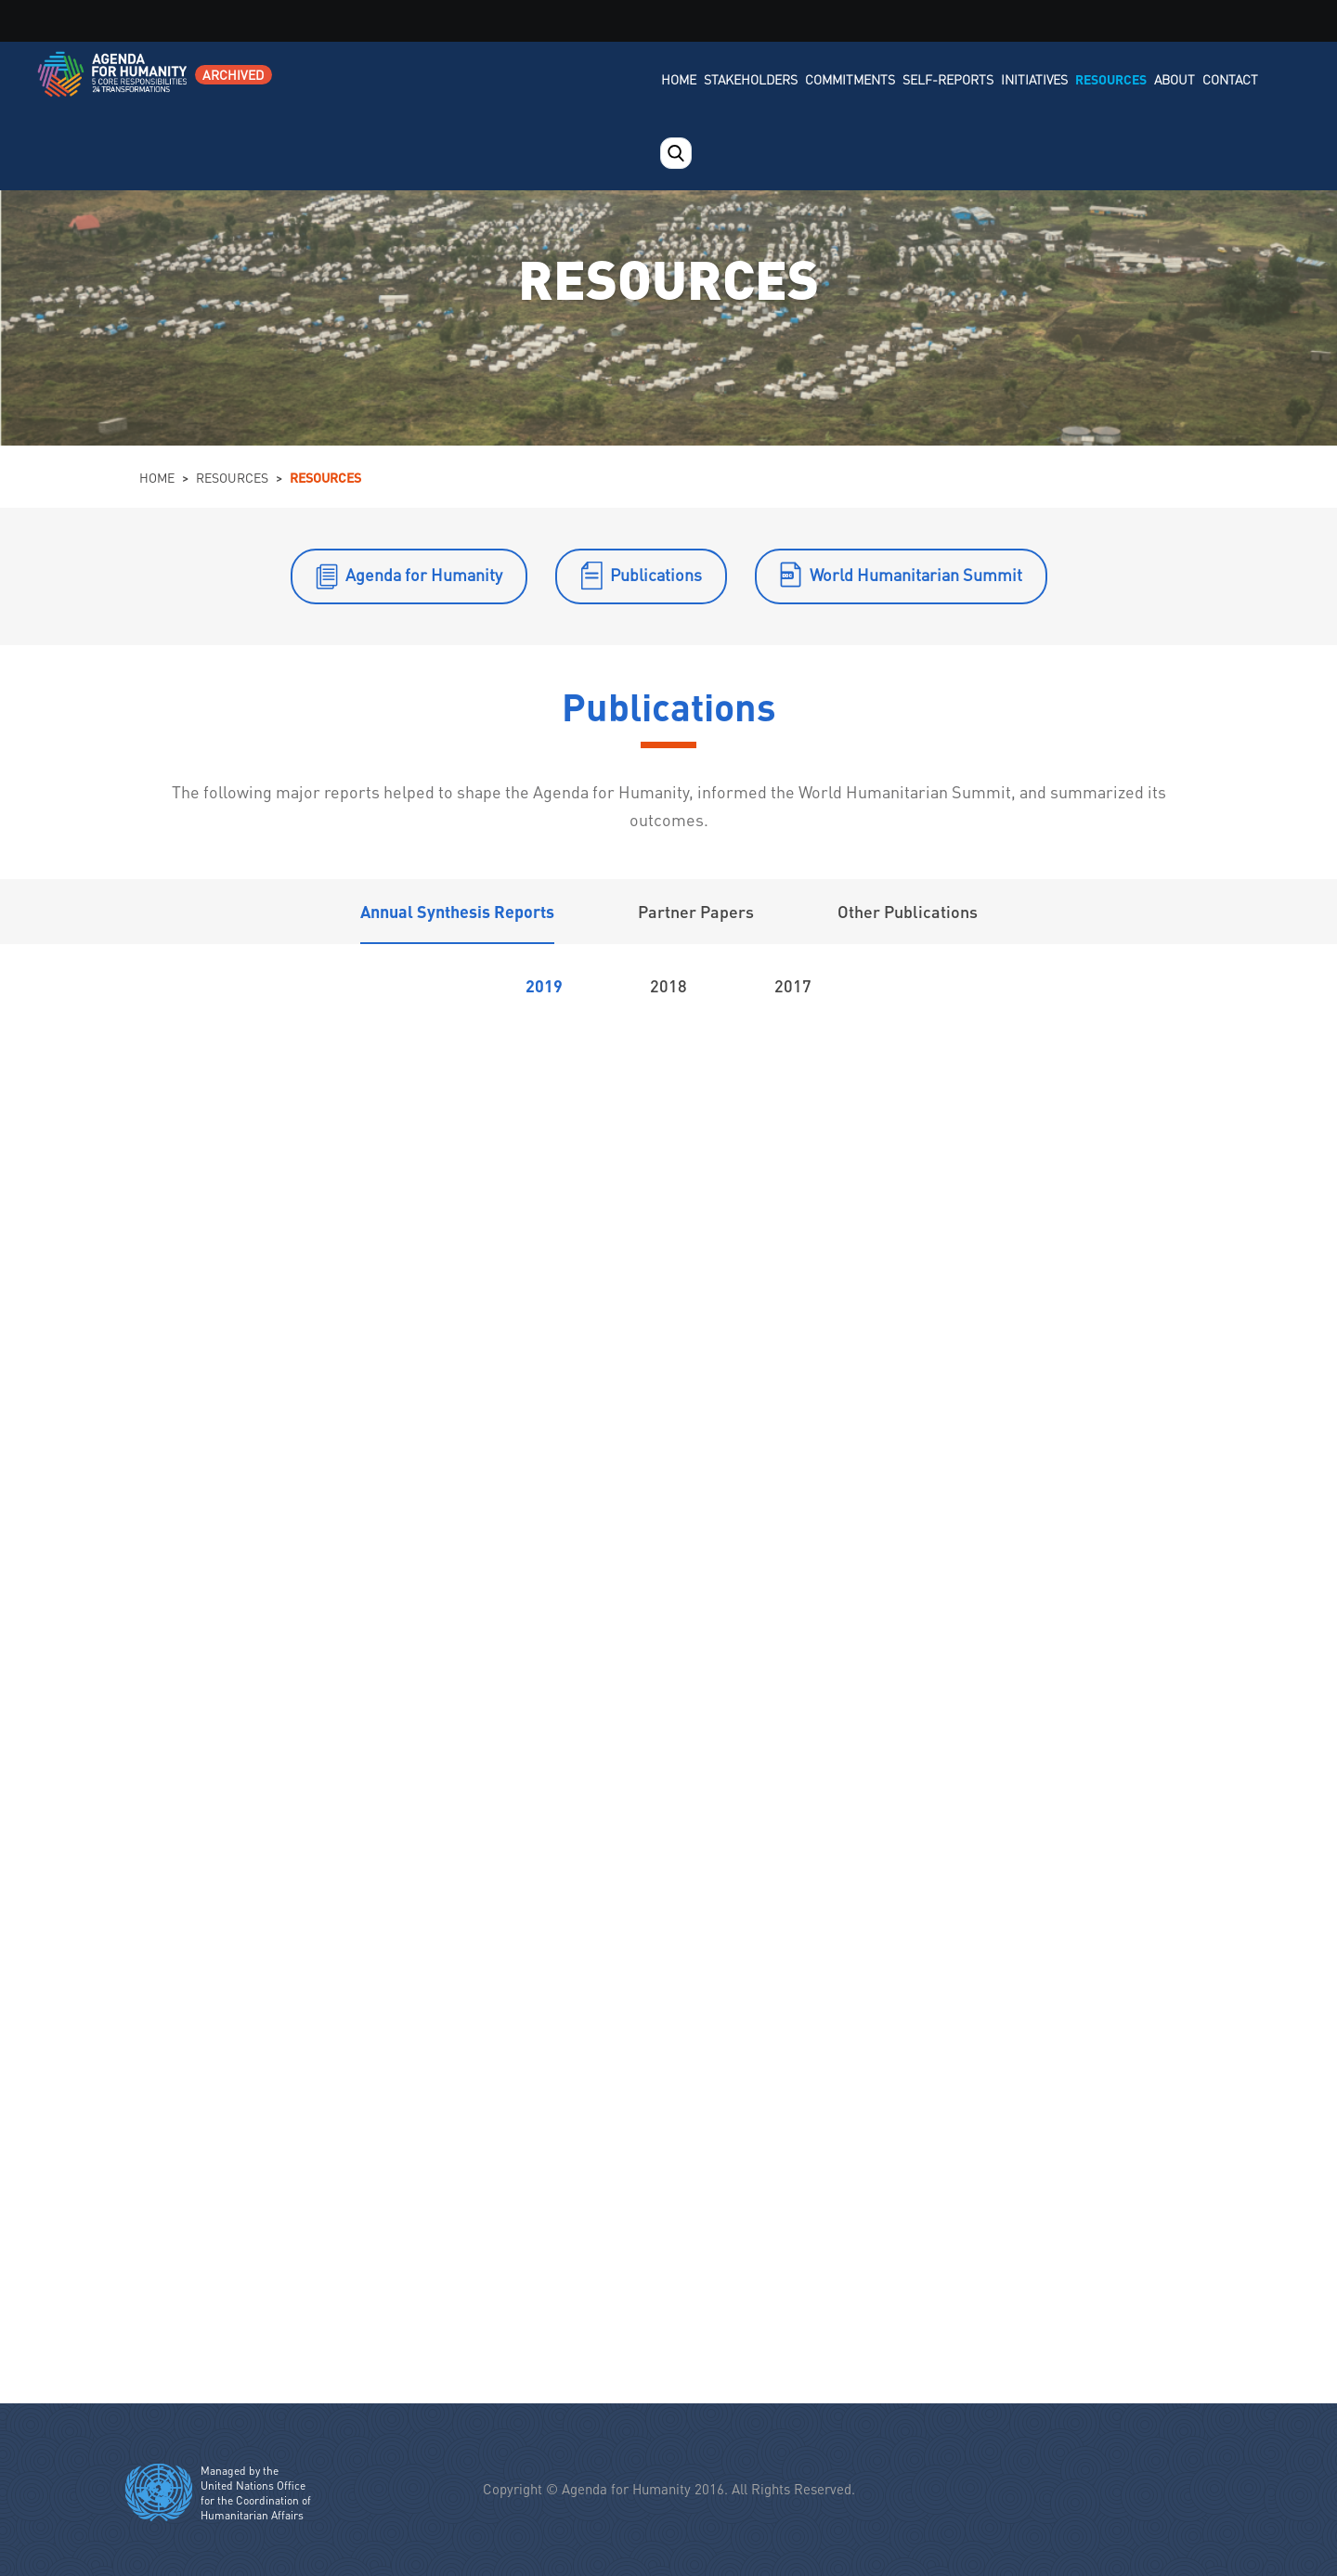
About (1174, 79)
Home (678, 79)
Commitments (850, 79)
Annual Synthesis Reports (457, 911)
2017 (792, 985)
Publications (656, 574)
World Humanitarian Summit (916, 574)
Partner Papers (696, 911)
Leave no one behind (265, 2244)
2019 (544, 985)
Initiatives (1034, 79)
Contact (1230, 79)
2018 (668, 985)
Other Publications (907, 911)
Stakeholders (751, 79)
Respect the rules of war (1089, 2011)
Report (388, 1114)
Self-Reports (947, 79)
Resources (1111, 79)
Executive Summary (462, 1251)
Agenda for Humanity (423, 574)
